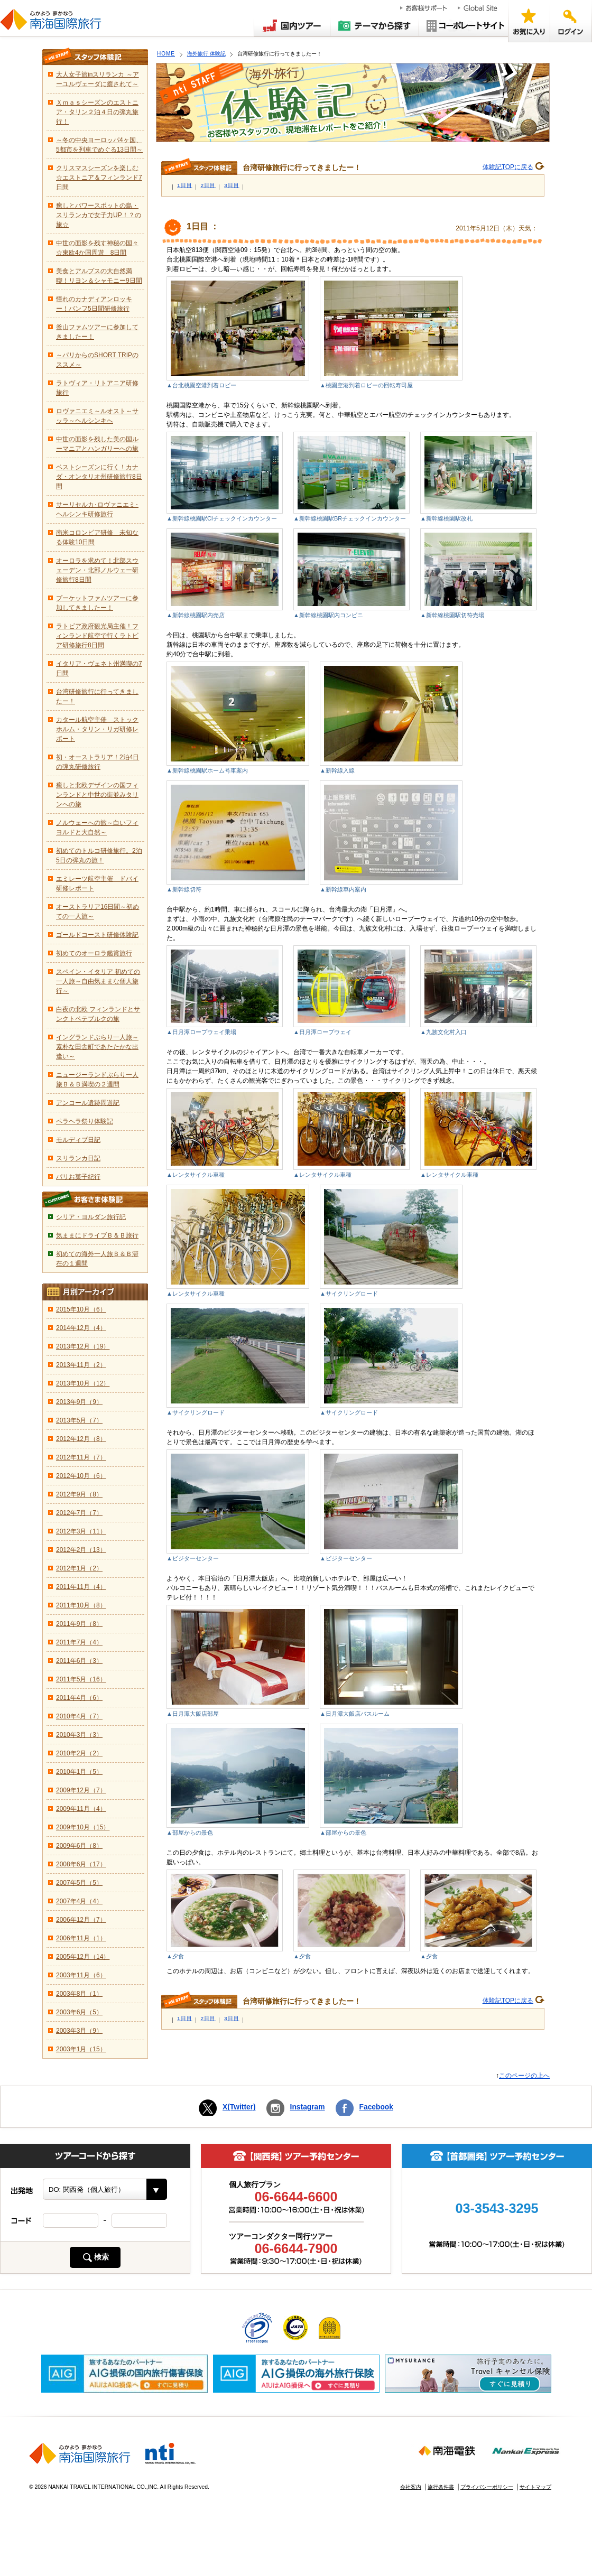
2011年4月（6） (79, 1697)
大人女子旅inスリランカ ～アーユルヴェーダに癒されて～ (97, 79)
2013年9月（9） (79, 1402)
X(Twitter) (239, 2107)
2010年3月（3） (79, 1734)
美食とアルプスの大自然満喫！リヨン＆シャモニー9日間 (99, 275)
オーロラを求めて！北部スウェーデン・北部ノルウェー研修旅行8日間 (97, 570)
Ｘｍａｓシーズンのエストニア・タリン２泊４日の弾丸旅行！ (97, 112)
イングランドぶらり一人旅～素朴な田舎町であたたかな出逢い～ (97, 1047)
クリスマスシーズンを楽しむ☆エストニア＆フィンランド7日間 (99, 177)
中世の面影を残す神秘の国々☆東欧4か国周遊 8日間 (97, 247)
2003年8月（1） (79, 1993)
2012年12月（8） (81, 1439)
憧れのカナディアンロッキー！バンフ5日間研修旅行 (94, 303)
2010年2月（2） (79, 1753)
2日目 (208, 185)
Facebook (376, 2107)
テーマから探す (374, 25)
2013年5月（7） (79, 1420)
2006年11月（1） (81, 1938)
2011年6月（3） (79, 1660)
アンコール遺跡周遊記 (87, 1102)
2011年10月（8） (81, 1605)
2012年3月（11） (81, 1531)
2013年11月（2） (81, 1365)
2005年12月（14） (82, 1956)
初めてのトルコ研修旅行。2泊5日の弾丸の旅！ (99, 855)
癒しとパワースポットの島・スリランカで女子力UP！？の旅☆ (98, 215)
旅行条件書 (441, 2487)
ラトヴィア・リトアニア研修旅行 (97, 387)
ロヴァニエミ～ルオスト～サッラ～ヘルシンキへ (97, 415)
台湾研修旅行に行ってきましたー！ (97, 696)
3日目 (231, 185)
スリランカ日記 (78, 1158)
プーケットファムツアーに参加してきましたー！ (97, 602)
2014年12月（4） (81, 1328)
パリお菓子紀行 (78, 1176)
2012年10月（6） (81, 1476)
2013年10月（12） (82, 1383)
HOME (166, 54)
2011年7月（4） (79, 1642)
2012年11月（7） (81, 1457)
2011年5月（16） (81, 1679)
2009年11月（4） (81, 1808)
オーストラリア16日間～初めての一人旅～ (97, 911)
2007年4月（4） (79, 1901)
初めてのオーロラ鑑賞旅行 (94, 953)
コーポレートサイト (463, 25)
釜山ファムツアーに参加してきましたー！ (97, 331)
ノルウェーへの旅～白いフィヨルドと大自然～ (97, 827)
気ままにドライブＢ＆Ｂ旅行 (97, 1235)
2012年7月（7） (79, 1513)
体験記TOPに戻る (508, 167)
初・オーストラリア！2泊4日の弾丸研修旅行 (97, 762)
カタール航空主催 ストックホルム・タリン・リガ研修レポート (97, 729)
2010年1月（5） (79, 1771)
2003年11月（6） (81, 1975)
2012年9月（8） (79, 1494)
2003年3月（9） (79, 2030)
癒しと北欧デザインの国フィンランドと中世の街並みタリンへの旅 (97, 795)
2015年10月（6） (81, 1309)
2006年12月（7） (81, 1919)
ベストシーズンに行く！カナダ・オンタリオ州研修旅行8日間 (99, 476)
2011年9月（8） (79, 1624)
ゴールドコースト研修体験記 (97, 934)
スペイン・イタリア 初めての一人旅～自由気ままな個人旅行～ (98, 981)
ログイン (571, 21)
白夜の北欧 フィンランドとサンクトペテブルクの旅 (98, 1014)
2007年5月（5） (79, 1882)
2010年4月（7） (79, 1716)
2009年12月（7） (81, 1790)
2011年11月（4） (81, 1587)
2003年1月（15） (81, 2049)
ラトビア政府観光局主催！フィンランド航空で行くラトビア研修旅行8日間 (97, 635)
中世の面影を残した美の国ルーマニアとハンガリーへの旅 (97, 443)
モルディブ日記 (78, 1139)
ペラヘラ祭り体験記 (84, 1121)
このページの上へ (524, 2075)
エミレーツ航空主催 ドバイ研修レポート (97, 883)
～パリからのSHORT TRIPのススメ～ (97, 359)
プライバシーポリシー (486, 2487)
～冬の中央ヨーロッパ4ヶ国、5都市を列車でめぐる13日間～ (99, 144)
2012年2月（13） (81, 1550)
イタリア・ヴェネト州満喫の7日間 (99, 668)
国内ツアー (292, 25)
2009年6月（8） (79, 1845)
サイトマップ (535, 2487)
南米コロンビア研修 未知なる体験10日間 (97, 537)
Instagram (307, 2107)
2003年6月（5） (79, 2012)
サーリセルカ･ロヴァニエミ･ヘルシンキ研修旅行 (97, 509)
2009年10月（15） (82, 1827)
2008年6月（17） (81, 1864)
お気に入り (529, 21)
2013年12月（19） (82, 1346)
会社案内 (410, 2487)
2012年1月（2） (79, 1568)
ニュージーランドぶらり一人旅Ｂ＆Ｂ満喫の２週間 (97, 1079)
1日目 (184, 185)
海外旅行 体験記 (206, 54)
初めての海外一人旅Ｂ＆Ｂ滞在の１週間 (97, 1258)
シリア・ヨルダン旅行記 (91, 1217)
